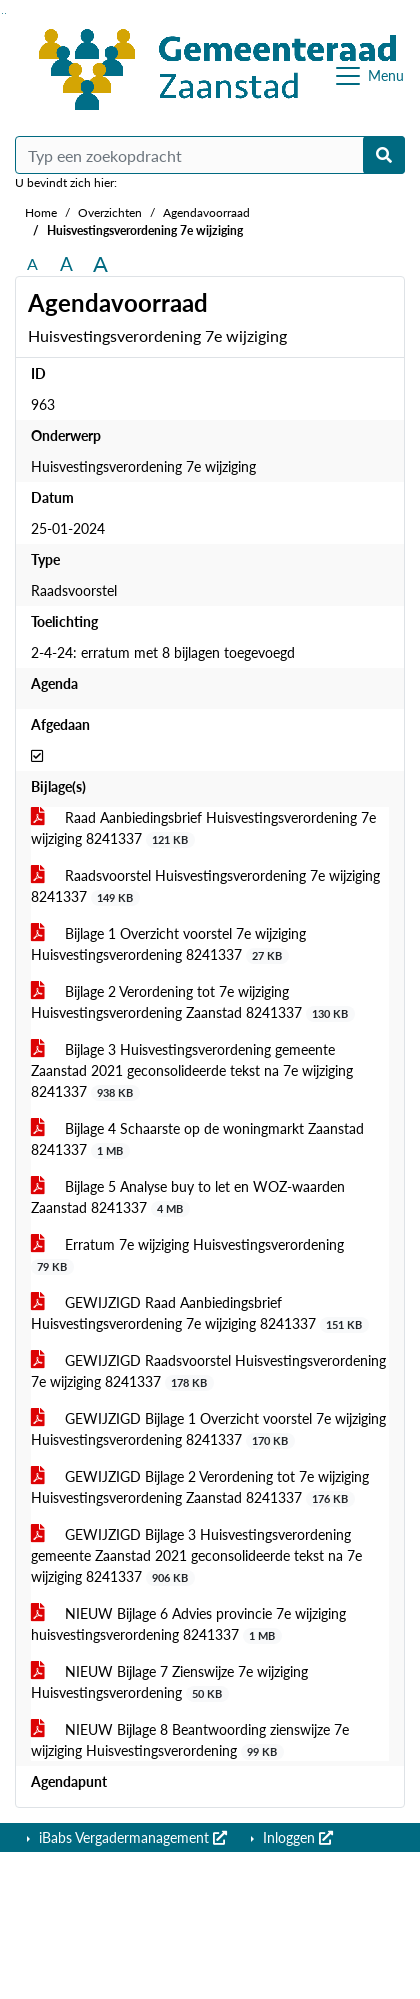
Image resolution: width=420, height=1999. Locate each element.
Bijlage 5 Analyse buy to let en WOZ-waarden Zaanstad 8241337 (188, 1197)
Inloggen (296, 1837)
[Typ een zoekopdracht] (210, 155)
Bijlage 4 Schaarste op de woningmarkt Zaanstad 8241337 (197, 1139)
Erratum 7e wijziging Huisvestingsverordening (187, 1255)
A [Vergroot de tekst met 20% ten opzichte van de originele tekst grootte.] (66, 263)
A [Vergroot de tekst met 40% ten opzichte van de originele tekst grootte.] (100, 264)
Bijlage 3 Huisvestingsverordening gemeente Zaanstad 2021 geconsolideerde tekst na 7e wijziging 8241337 (192, 1071)
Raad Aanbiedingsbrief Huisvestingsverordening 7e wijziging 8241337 (203, 828)
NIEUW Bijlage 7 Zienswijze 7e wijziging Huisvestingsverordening (169, 1682)
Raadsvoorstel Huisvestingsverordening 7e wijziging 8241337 (205, 886)
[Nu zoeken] (384, 155)
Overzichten (110, 212)
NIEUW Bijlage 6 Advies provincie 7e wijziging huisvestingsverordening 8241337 (188, 1624)
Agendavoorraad (206, 212)
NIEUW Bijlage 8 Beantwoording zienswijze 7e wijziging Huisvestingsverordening (190, 1740)
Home (41, 212)
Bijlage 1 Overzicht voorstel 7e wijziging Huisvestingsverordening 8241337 (168, 944)
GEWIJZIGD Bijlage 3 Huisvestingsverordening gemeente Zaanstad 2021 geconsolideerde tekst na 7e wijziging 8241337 (196, 1556)
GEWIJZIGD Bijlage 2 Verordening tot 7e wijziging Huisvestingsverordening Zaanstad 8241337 (200, 1487)
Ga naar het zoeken (2, 13)
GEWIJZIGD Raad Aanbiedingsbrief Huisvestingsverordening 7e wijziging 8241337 (200, 1313)
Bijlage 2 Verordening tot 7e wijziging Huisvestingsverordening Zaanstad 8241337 (193, 1002)
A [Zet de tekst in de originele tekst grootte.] (32, 263)
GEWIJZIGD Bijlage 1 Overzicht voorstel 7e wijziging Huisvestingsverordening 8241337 (208, 1429)
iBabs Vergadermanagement (131, 1837)
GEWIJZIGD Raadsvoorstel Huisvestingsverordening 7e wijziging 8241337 (208, 1371)
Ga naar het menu (5, 13)
